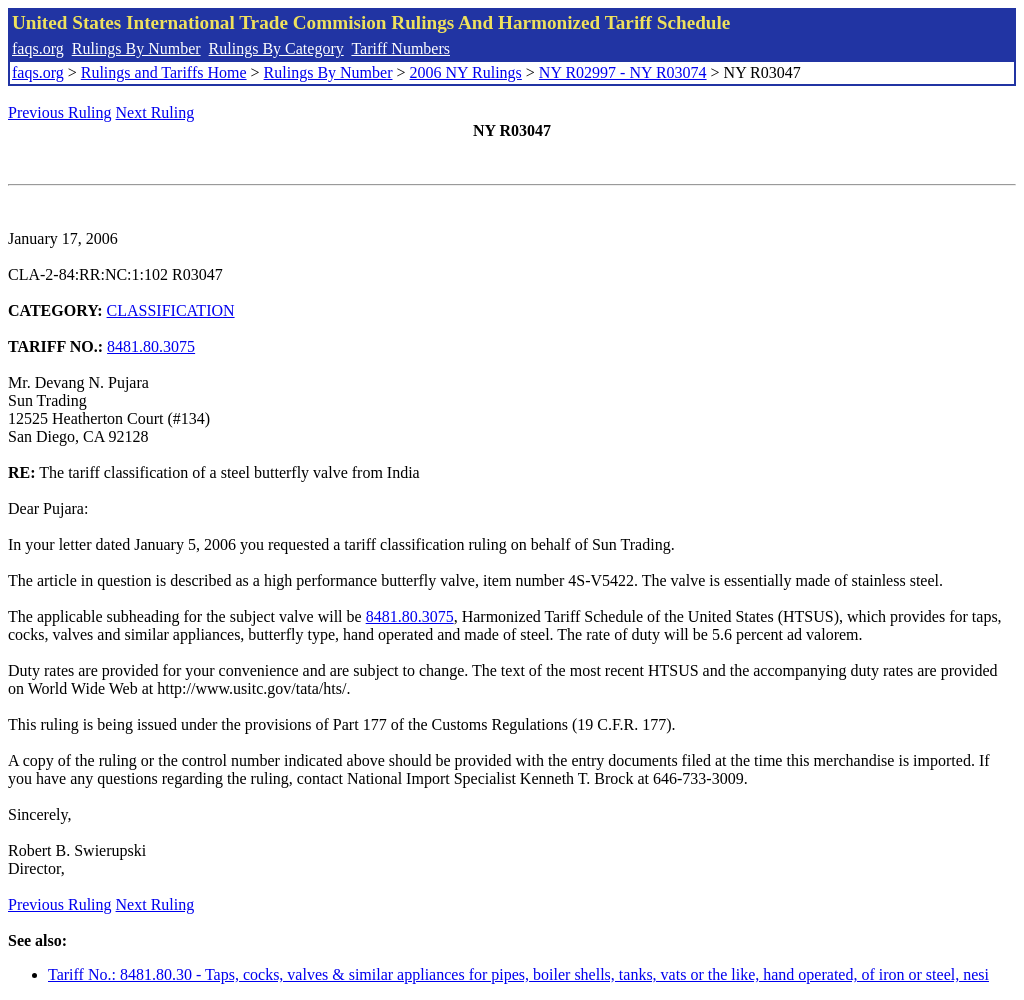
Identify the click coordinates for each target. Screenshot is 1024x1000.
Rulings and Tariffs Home (164, 72)
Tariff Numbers (400, 48)
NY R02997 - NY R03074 (623, 72)
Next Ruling (155, 112)
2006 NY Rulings (466, 72)
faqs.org (38, 48)
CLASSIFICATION (171, 310)
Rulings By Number (136, 48)
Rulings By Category (276, 48)
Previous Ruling (60, 112)
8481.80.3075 (151, 346)
